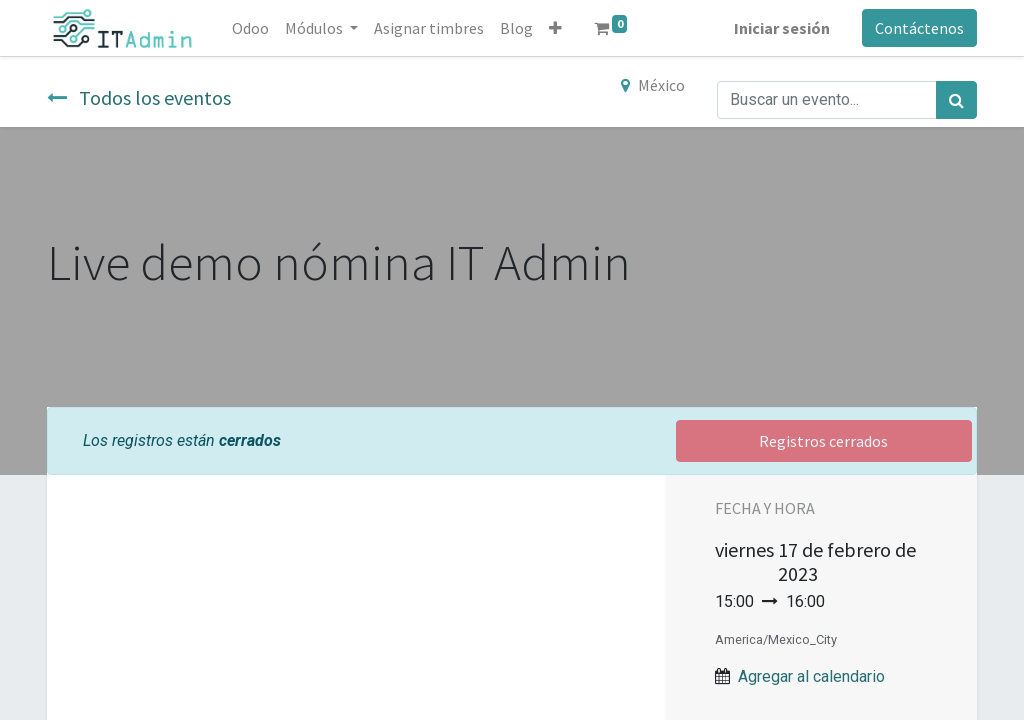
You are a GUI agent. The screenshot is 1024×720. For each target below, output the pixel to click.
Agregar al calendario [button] (811, 676)
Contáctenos (919, 28)
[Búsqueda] (956, 100)
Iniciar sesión (782, 28)
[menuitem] (250, 28)
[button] (555, 28)
